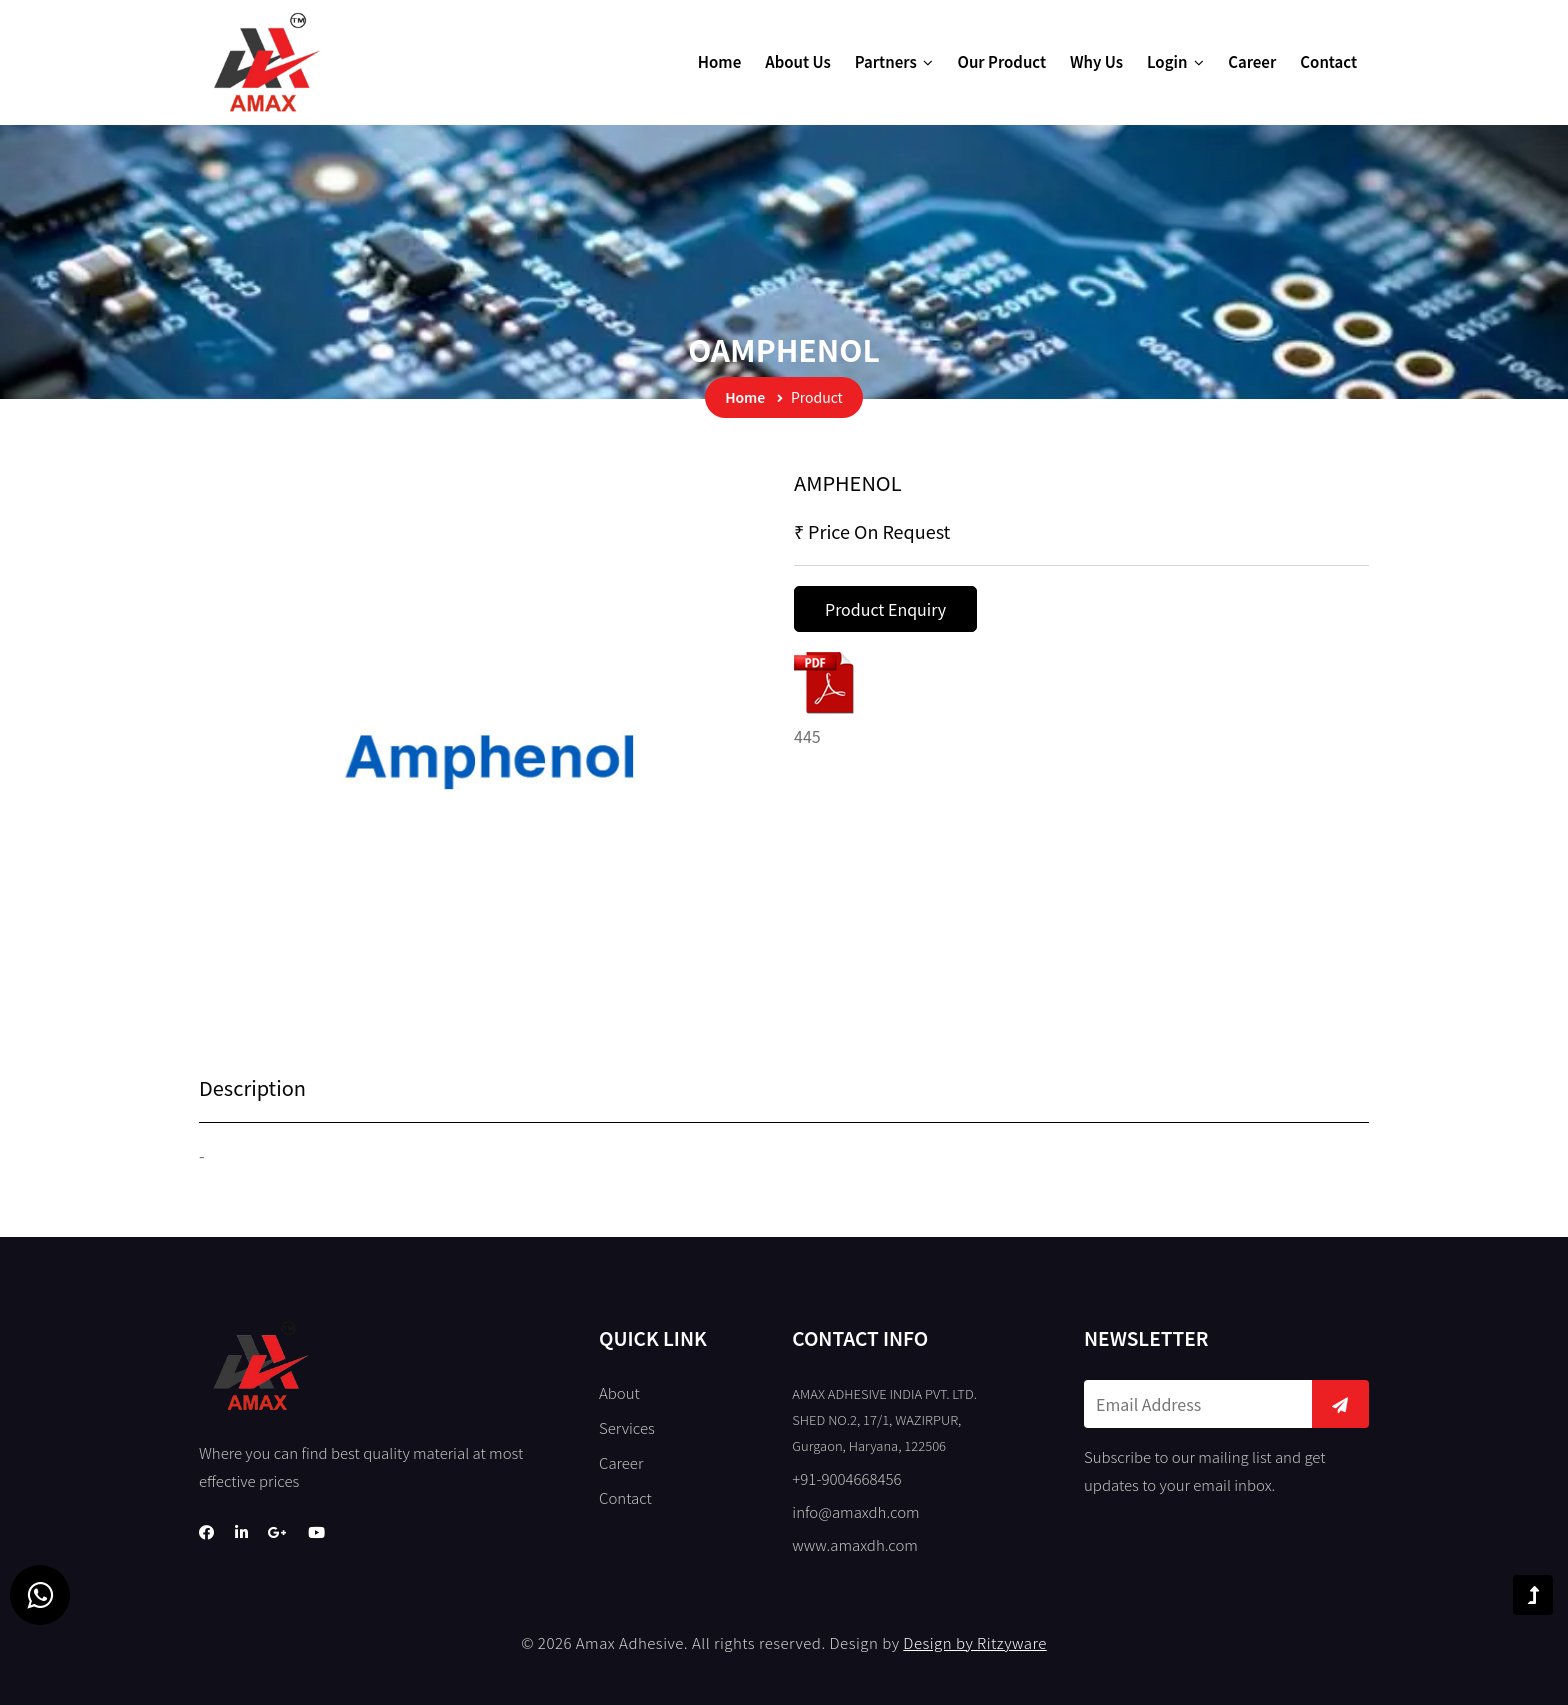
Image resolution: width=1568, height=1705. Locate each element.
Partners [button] (894, 61)
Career (1252, 61)
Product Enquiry (885, 609)
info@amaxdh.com (855, 1511)
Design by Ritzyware (974, 1642)
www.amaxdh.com (855, 1544)
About (619, 1392)
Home (719, 61)
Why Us (1096, 61)
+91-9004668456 (846, 1478)
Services (627, 1427)
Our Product (1001, 61)
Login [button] (1175, 61)
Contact (1328, 61)
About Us (798, 61)
